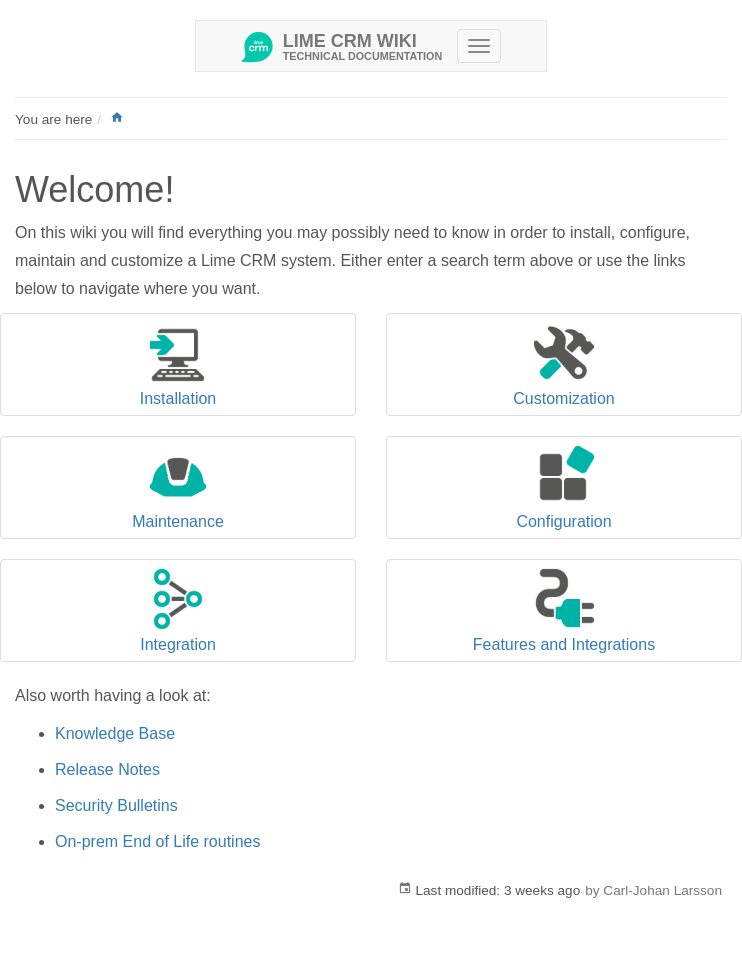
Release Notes (107, 769)
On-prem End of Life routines (157, 841)
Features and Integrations (564, 644)
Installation (178, 398)
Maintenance (178, 521)
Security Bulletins (116, 805)
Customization (563, 398)
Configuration (563, 521)
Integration (178, 644)
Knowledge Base (115, 733)
